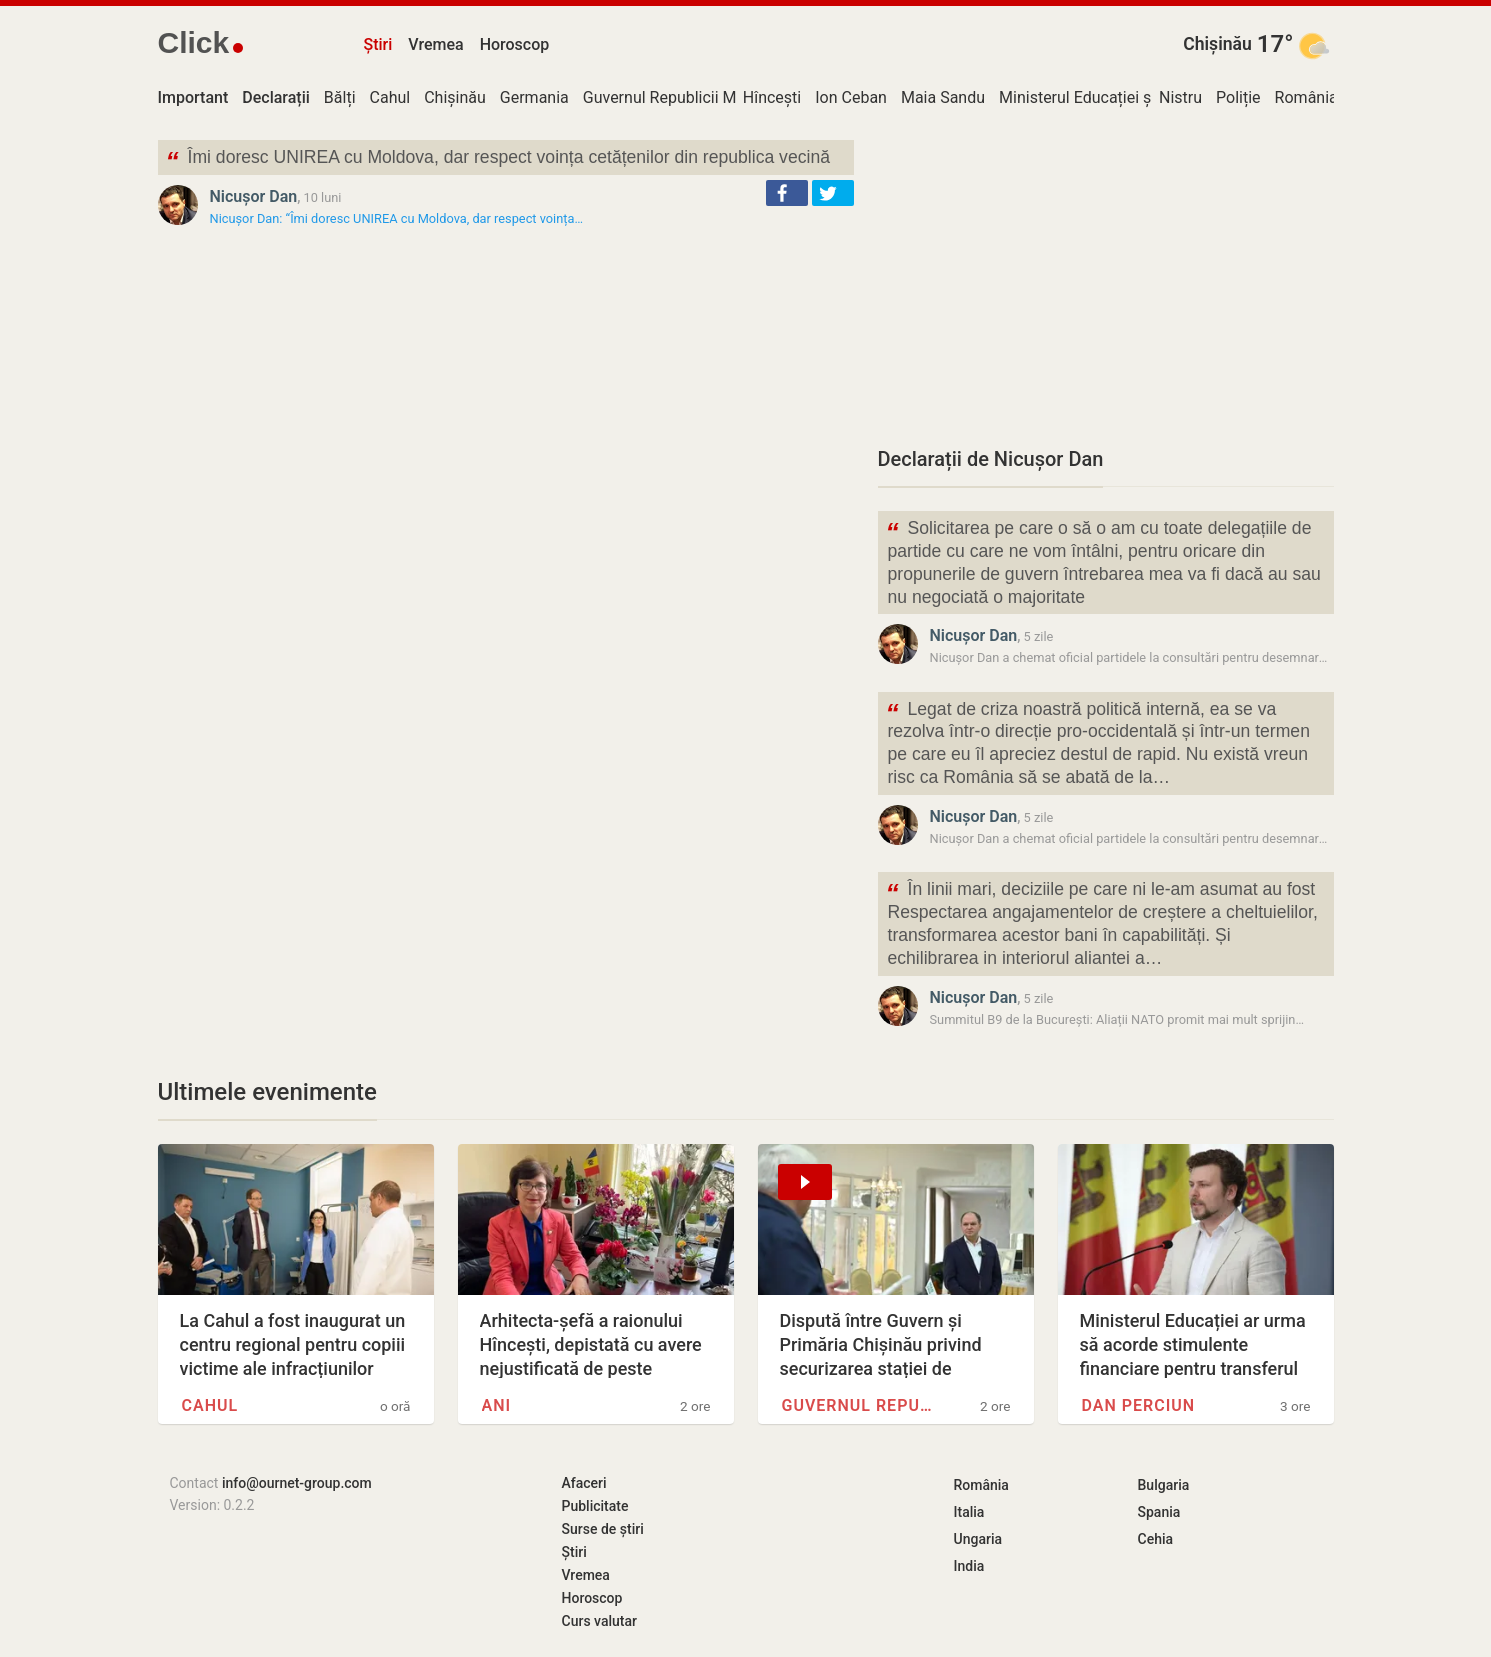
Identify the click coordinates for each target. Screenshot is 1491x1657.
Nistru (1180, 97)
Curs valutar (599, 1621)
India (969, 1566)
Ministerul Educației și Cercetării (1113, 97)
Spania (1159, 1512)
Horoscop (515, 44)
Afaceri (584, 1483)
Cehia (1156, 1539)
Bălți (340, 97)
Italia (969, 1512)
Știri (378, 44)
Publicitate (595, 1506)
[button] (787, 193)
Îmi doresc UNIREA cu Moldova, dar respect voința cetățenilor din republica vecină (498, 159)
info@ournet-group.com (297, 1483)
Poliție (1238, 97)
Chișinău (1217, 44)
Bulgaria (1164, 1485)
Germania (534, 97)
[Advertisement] (1106, 280)
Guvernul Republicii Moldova (683, 97)
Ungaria (978, 1539)
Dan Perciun (1139, 1405)
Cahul (390, 97)
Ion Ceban (851, 97)
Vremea (435, 44)
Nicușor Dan (254, 196)
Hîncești (772, 97)
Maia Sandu (943, 97)
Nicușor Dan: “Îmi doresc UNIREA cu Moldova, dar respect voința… (397, 218)
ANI (497, 1405)
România (1306, 97)
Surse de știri (603, 1529)
